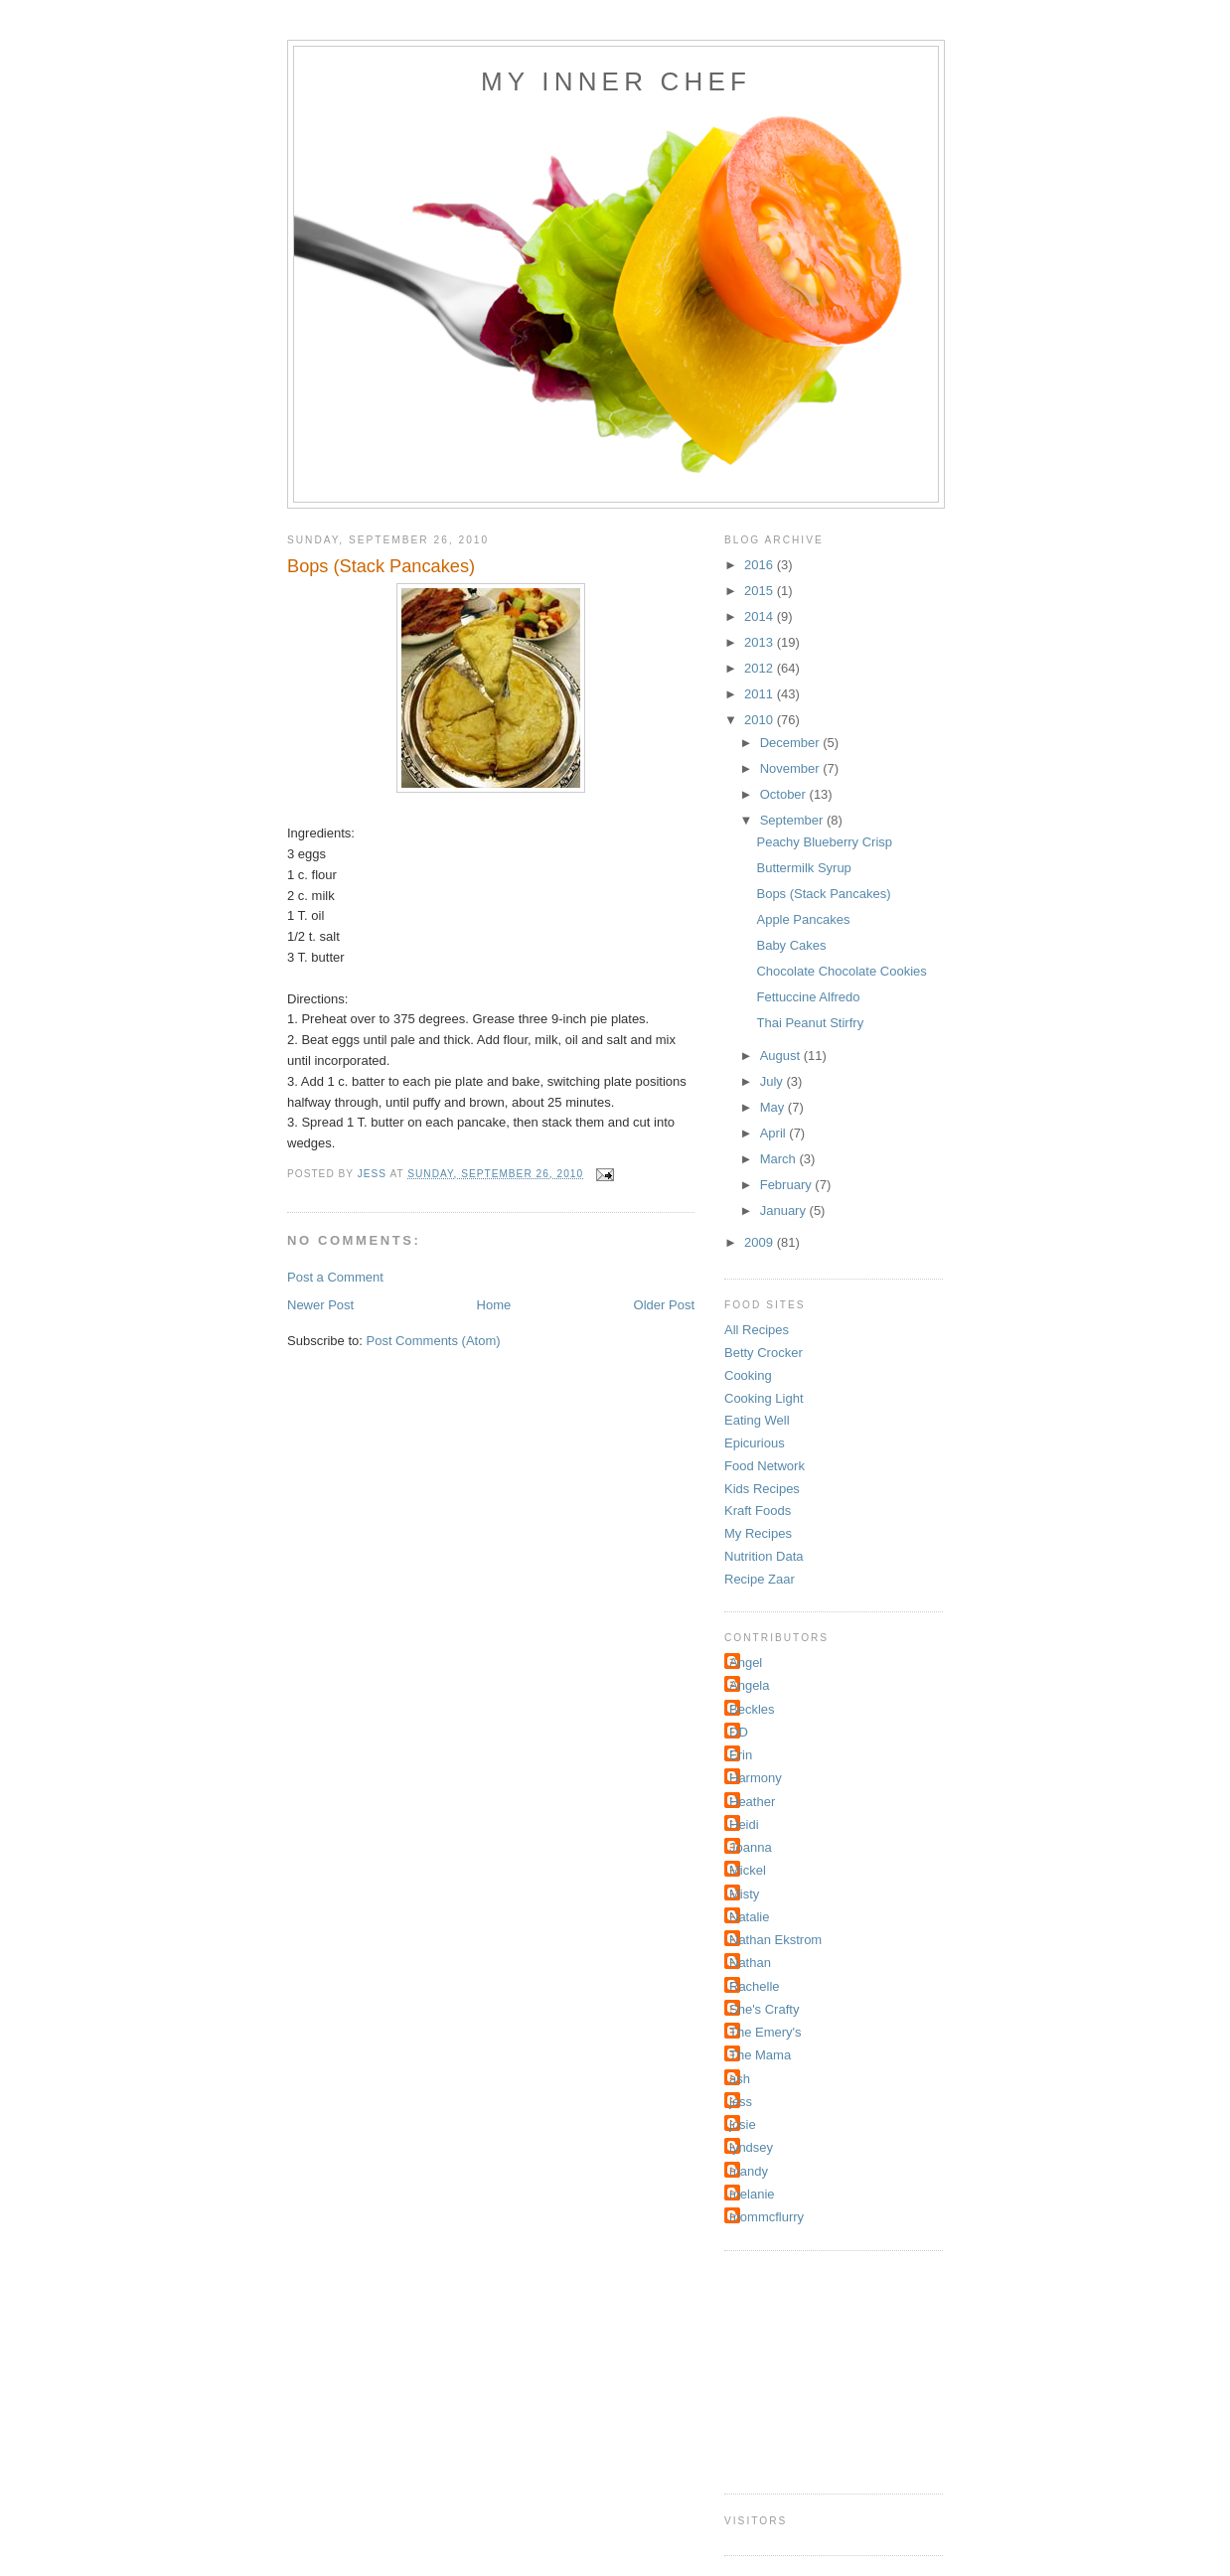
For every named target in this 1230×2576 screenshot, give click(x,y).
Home (494, 1304)
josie (742, 2124)
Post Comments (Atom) (434, 1340)
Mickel (747, 1870)
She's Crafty (764, 2009)
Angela (749, 1685)
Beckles (752, 1709)
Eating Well (757, 1420)
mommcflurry (766, 2216)
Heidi (744, 1824)
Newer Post (320, 1304)
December (792, 742)
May (774, 1107)
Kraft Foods (757, 1510)
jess (740, 2101)
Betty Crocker (763, 1352)
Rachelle (754, 1986)
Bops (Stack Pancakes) (823, 893)
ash (739, 2078)
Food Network (764, 1465)
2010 (760, 719)
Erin (740, 1754)
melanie (752, 2194)
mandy (748, 2171)
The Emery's (765, 2032)
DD (738, 1732)
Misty (744, 1894)
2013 (760, 642)
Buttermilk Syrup (803, 867)
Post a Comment (335, 1277)
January (785, 1210)
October (785, 794)
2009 (760, 1242)
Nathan (750, 1962)
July (773, 1081)
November (792, 768)
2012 (760, 668)
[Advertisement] (823, 2369)
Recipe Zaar (759, 1579)
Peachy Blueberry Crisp (824, 841)
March (780, 1158)
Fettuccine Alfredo (807, 996)
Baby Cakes (791, 945)
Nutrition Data (763, 1556)
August (782, 1055)
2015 (760, 590)
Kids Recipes (762, 1488)
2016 (760, 564)
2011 (760, 693)
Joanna (750, 1847)
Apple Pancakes (802, 919)
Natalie (749, 1916)
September (793, 820)
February (788, 1184)
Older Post (664, 1304)
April (775, 1133)
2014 (760, 616)
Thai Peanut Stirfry (809, 1022)
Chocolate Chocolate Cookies (841, 971)
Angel (745, 1662)
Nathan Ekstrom (775, 1939)
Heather (752, 1801)
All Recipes (756, 1329)
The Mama (760, 2054)
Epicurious (754, 1443)
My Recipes (758, 1533)
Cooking (748, 1375)
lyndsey (751, 2147)
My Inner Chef (616, 81)
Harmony (755, 1777)
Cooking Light (764, 1398)
